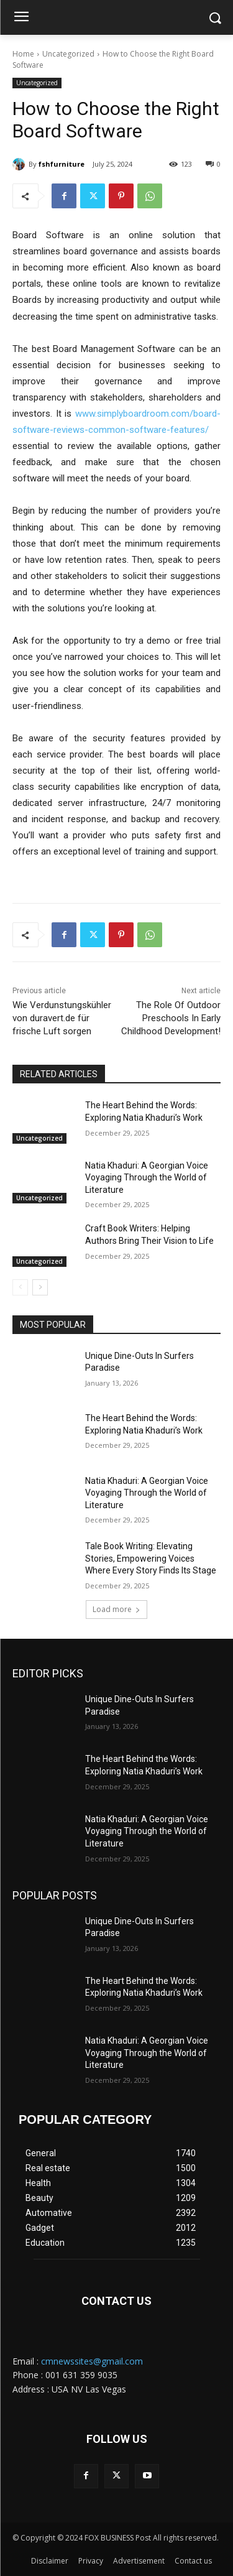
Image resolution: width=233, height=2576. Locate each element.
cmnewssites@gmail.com (92, 2361)
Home (23, 54)
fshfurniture (62, 164)
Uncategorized (68, 54)
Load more (116, 1609)
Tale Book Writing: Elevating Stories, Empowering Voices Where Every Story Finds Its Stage (150, 1558)
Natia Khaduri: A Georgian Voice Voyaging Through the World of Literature (146, 1178)
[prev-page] (20, 1287)
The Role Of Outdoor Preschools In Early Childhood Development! (171, 1018)
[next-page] (40, 1287)
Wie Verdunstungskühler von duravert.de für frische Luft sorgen (61, 1018)
